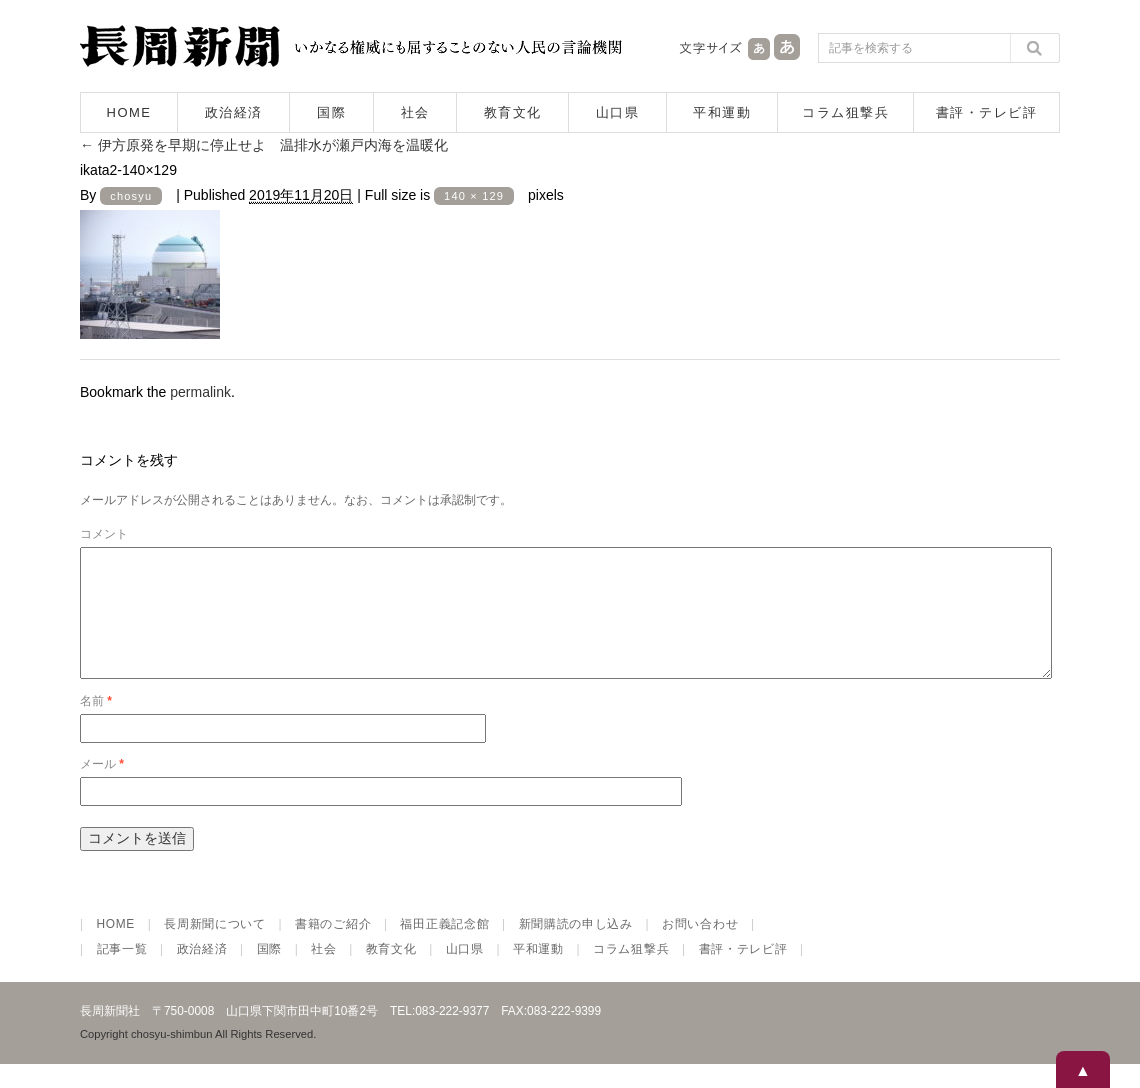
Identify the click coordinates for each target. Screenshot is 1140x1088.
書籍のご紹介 (333, 948)
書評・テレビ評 (987, 112)
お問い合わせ (700, 948)
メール (102, 788)
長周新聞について (215, 948)
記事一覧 (122, 973)
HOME (129, 112)
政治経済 (234, 112)
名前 (96, 725)
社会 (415, 112)
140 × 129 (474, 196)
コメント (104, 534)
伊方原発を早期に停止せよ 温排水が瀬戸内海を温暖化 (264, 145)
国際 (331, 112)
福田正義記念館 (444, 948)
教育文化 (513, 112)
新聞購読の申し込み (576, 948)
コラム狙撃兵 (845, 112)
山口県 (618, 112)
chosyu (131, 196)
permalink (200, 392)
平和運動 (722, 112)
